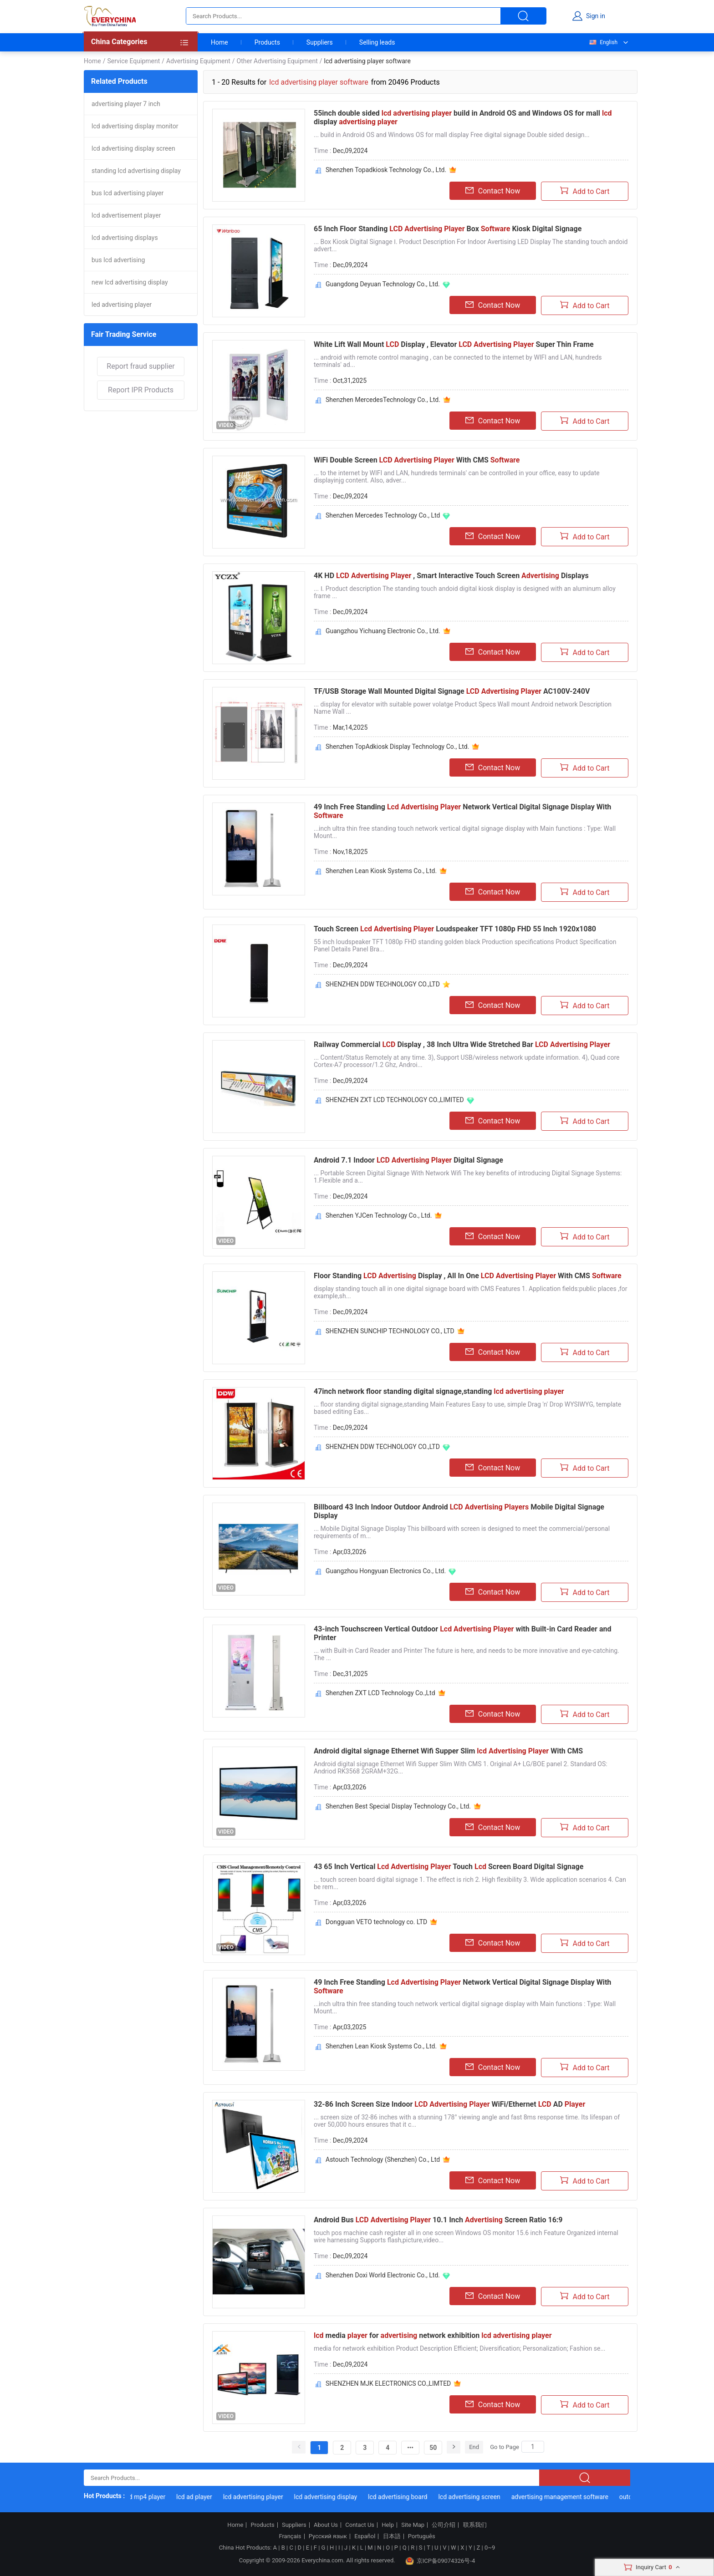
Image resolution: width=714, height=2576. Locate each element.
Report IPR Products (140, 390)
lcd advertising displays (125, 237)
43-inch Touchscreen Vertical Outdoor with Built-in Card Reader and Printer (462, 1633)
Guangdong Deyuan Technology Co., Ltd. (383, 284)
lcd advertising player (260, 2496)
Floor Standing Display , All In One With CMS (468, 1275)
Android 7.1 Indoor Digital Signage (408, 1160)
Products (267, 42)
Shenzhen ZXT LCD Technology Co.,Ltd (380, 1693)
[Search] (532, 2447)
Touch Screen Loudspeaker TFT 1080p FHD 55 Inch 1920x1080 (455, 929)
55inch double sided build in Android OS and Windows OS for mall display (463, 117)
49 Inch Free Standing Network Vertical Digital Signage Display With (462, 811)
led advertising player (122, 304)
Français (290, 2536)
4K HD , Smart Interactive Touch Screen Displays (451, 575)
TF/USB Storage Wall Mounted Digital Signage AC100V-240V (452, 691)
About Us (326, 2525)
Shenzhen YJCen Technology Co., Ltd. (379, 1215)
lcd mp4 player (152, 2496)
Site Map (412, 2525)
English (602, 42)
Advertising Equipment (198, 61)
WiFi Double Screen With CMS (417, 460)
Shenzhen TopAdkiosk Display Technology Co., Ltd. (397, 746)
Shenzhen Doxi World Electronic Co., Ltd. (383, 2275)
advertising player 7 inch (126, 103)
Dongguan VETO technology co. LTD (376, 1922)
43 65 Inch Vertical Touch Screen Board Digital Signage (448, 1866)
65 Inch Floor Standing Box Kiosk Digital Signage (447, 228)
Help (388, 2525)
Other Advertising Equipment (277, 61)
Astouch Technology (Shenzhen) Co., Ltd (383, 2159)
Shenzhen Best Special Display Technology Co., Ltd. (398, 1806)
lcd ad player (201, 2496)
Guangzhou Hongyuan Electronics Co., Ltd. (386, 1571)
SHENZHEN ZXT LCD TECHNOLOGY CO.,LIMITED (395, 1099)
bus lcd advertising (118, 260)
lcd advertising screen (476, 2496)
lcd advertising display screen (133, 148)
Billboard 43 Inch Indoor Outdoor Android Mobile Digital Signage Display (459, 1511)
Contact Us (359, 2525)
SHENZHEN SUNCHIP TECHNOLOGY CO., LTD (390, 1331)
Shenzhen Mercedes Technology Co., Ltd (383, 515)
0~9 (489, 2547)
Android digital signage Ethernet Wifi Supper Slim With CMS (448, 1751)
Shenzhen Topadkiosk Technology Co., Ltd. (386, 169)
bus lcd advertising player (127, 193)
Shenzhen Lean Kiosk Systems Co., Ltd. (381, 870)
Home (219, 42)
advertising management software (567, 2496)
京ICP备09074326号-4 (440, 2561)
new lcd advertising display (130, 282)
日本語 (392, 2536)
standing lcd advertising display (136, 170)
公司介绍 (443, 2525)
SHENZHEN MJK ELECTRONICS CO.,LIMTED (388, 2383)
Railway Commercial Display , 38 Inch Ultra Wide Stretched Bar (462, 1044)
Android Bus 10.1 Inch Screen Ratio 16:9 (438, 2219)
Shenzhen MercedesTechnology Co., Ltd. (383, 399)
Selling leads (377, 42)
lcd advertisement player (126, 215)
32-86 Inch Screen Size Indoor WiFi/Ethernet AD (449, 2104)
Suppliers (319, 42)
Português (421, 2536)
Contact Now (492, 190)
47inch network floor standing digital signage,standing (439, 1391)
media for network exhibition (433, 2335)
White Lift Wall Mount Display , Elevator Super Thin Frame (454, 344)
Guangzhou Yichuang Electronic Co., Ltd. (383, 631)
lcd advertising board (404, 2496)
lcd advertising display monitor (135, 126)
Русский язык (328, 2536)
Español (364, 2536)
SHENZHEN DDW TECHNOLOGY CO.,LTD (383, 984)
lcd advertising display (332, 2496)
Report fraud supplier (140, 366)
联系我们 (475, 2525)
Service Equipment (133, 61)
